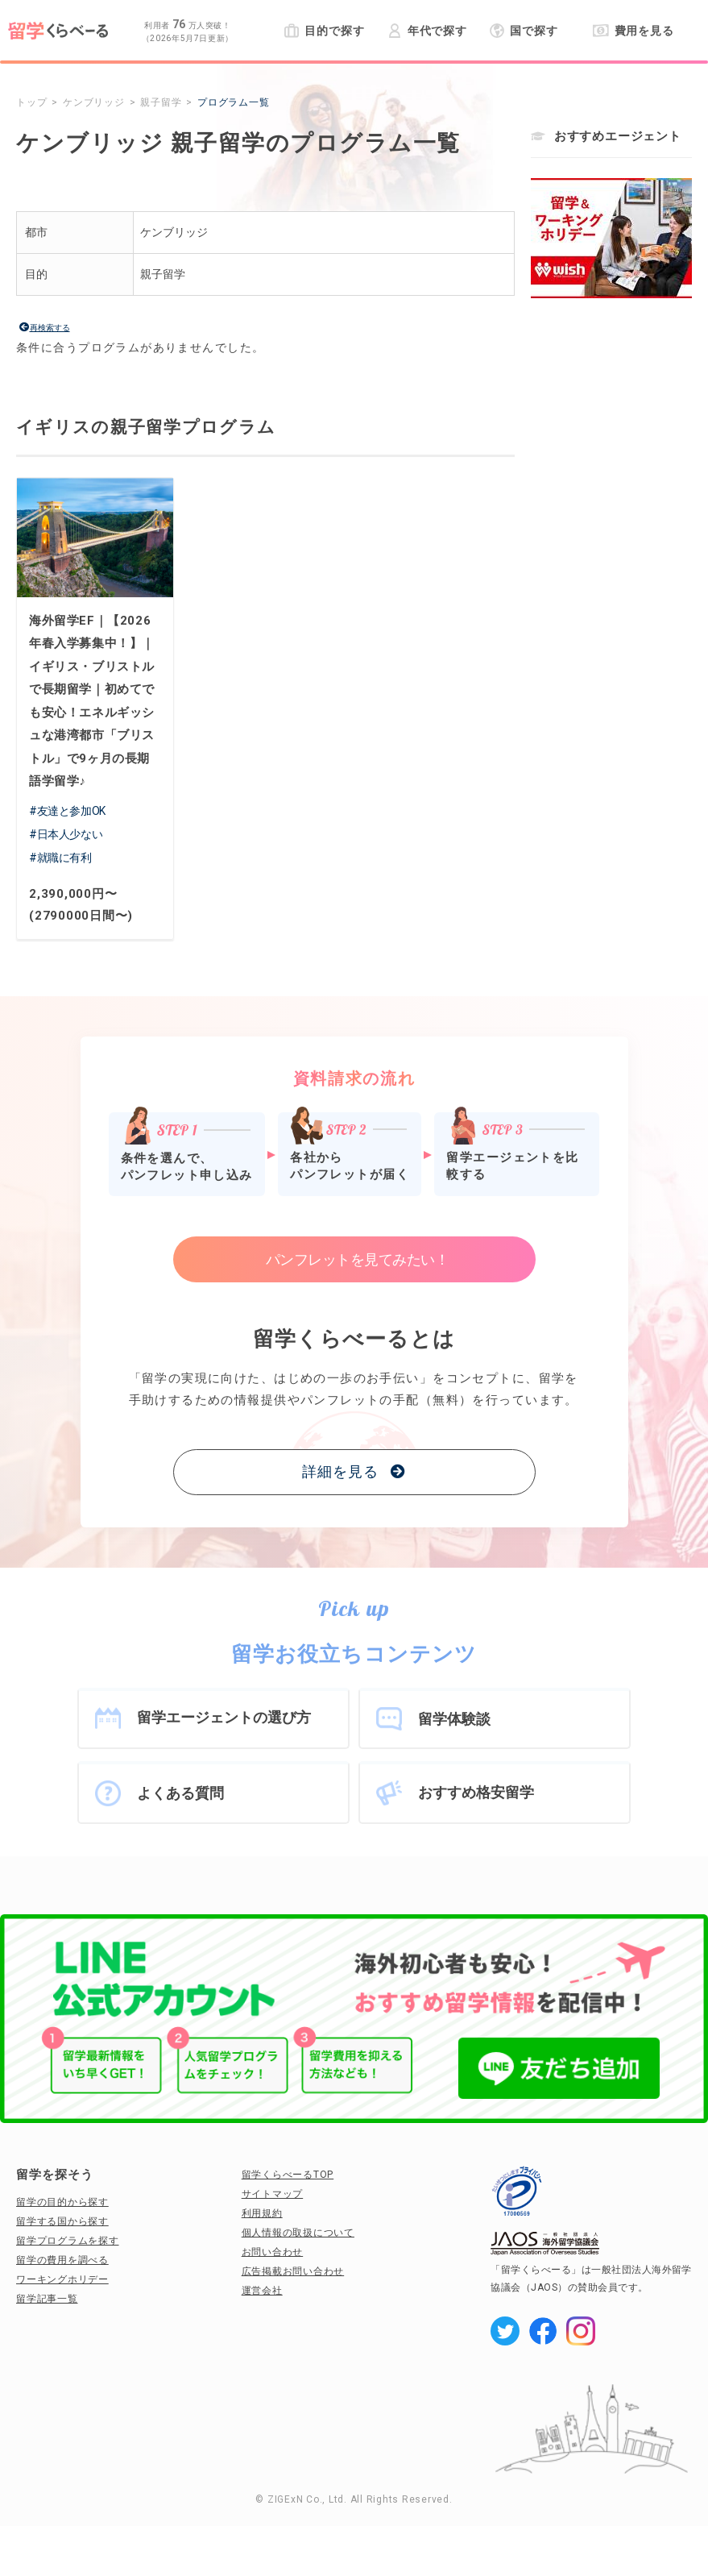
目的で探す (324, 30)
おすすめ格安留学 (476, 1792)
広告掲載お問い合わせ (293, 2271)
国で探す (524, 30)
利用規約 (262, 2213)
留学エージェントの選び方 (224, 1717)
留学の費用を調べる (62, 2260)
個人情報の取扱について (298, 2232)
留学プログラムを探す (67, 2240)
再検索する (50, 327)
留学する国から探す (62, 2221)
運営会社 (262, 2290)
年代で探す (427, 30)
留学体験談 (454, 1718)
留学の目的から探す (62, 2202)
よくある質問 (180, 1793)
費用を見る (633, 30)
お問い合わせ (273, 2252)
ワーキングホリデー (62, 2279)
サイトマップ (273, 2194)
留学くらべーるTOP (288, 2174)
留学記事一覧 (47, 2298)
